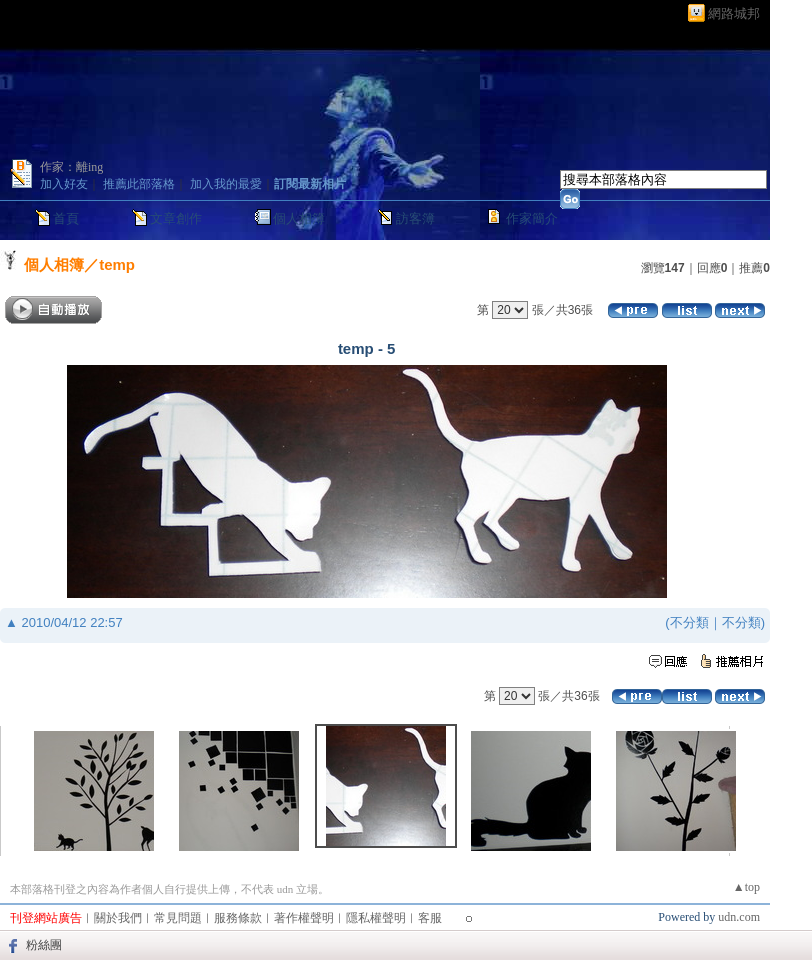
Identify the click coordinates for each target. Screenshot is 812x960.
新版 (154, 37)
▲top (746, 887)
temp (117, 264)
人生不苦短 (55, 37)
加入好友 (64, 184)
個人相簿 (299, 218)
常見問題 (178, 918)
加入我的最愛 (226, 184)
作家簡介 (532, 218)
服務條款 (238, 918)
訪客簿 (415, 218)
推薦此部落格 (139, 184)
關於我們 (118, 918)
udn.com (739, 917)
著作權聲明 (304, 918)
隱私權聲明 (376, 918)
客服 (430, 918)
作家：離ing (71, 167)
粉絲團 (44, 945)
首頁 (66, 218)
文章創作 (176, 218)
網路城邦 (734, 13)
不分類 (689, 622)
